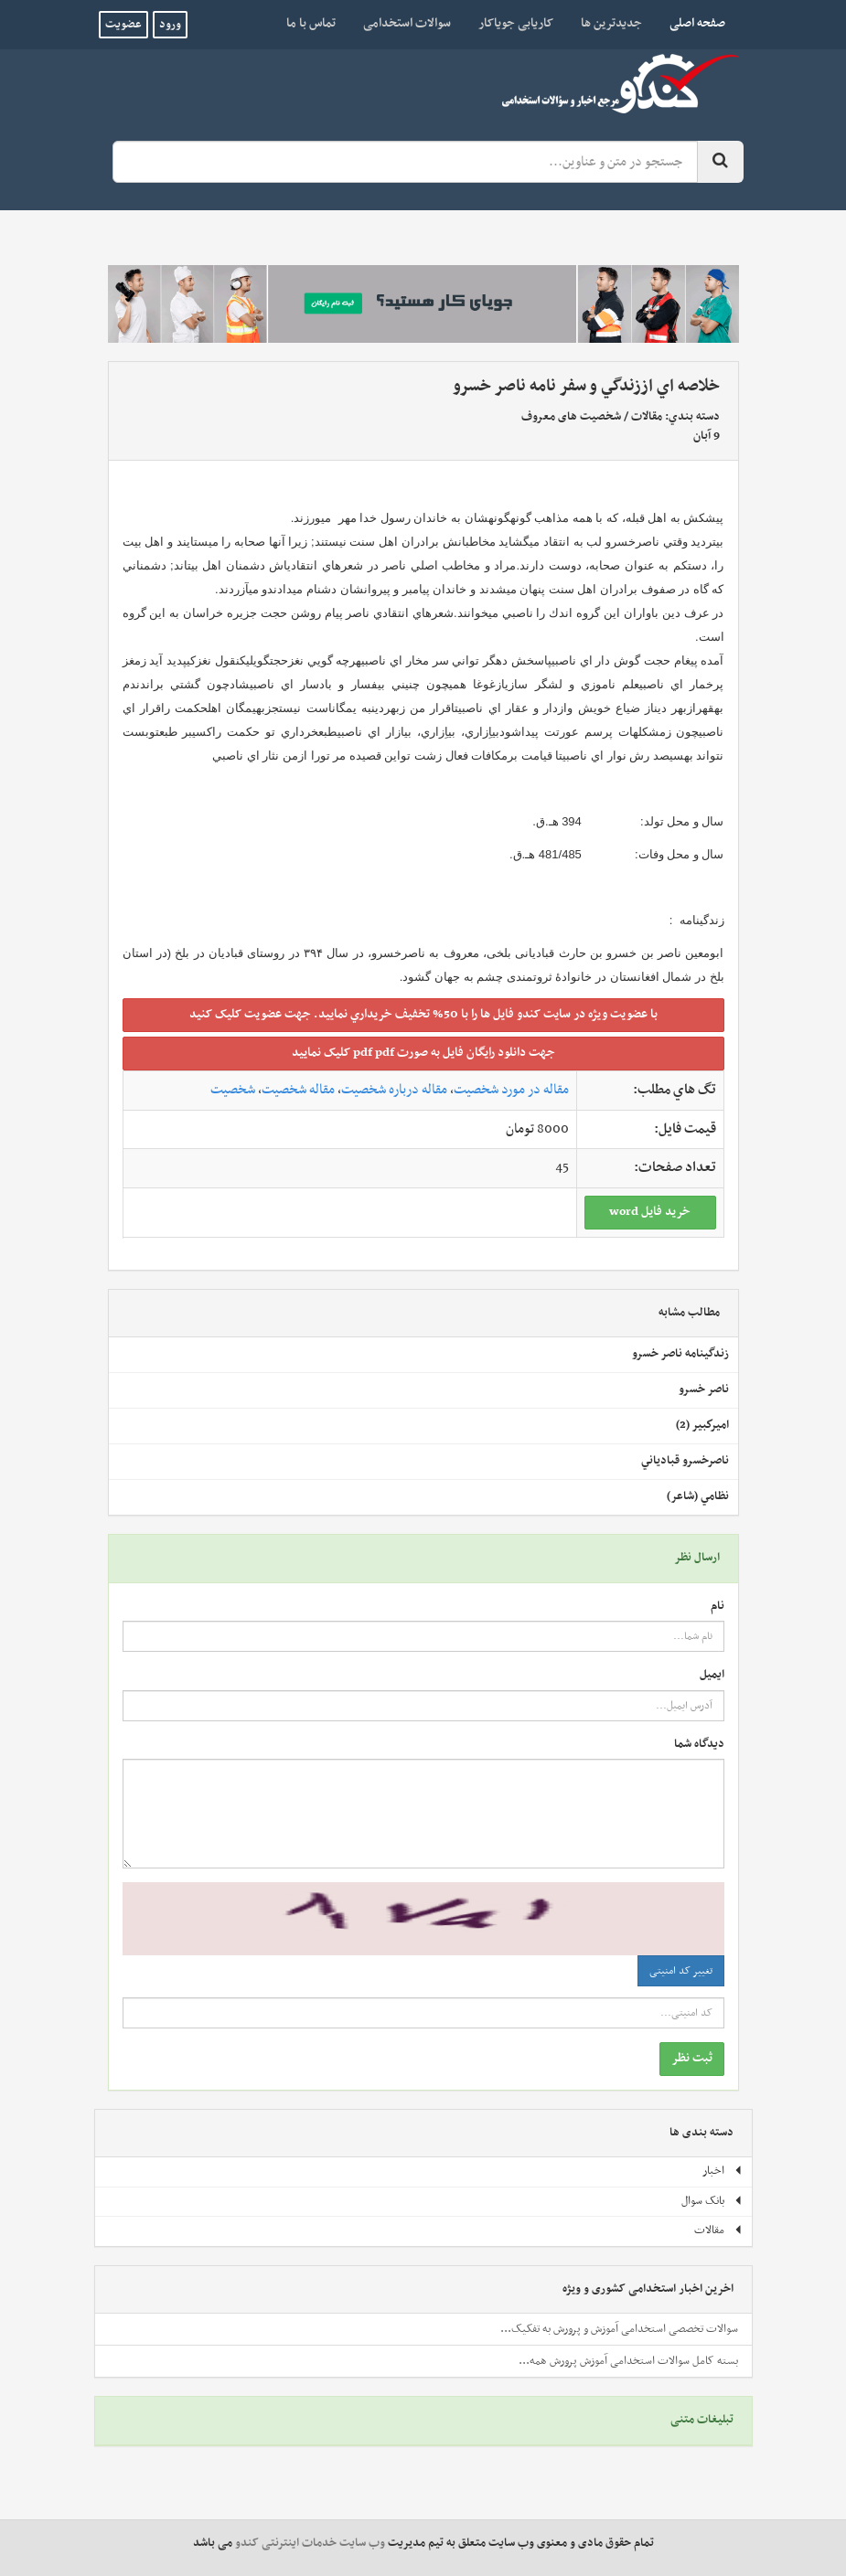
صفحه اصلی (690, 23)
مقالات (646, 417)
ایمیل (712, 1675)
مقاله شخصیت (298, 1090)
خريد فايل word (650, 1211)
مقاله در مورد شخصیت (511, 1090)
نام (717, 1606)
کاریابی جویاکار (515, 23)
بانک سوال (712, 2201)
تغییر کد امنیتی (680, 1971)
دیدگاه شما (699, 1744)
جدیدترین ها (611, 23)
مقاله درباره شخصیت (394, 1090)
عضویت (123, 25)
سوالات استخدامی (407, 23)
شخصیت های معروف (571, 417)
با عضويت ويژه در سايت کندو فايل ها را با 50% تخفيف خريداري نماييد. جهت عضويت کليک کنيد (423, 1014)
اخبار (722, 2171)
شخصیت (232, 1090)
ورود (170, 25)
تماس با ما (311, 23)
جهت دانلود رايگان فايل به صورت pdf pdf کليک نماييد (423, 1052)
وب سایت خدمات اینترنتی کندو (310, 2543)
